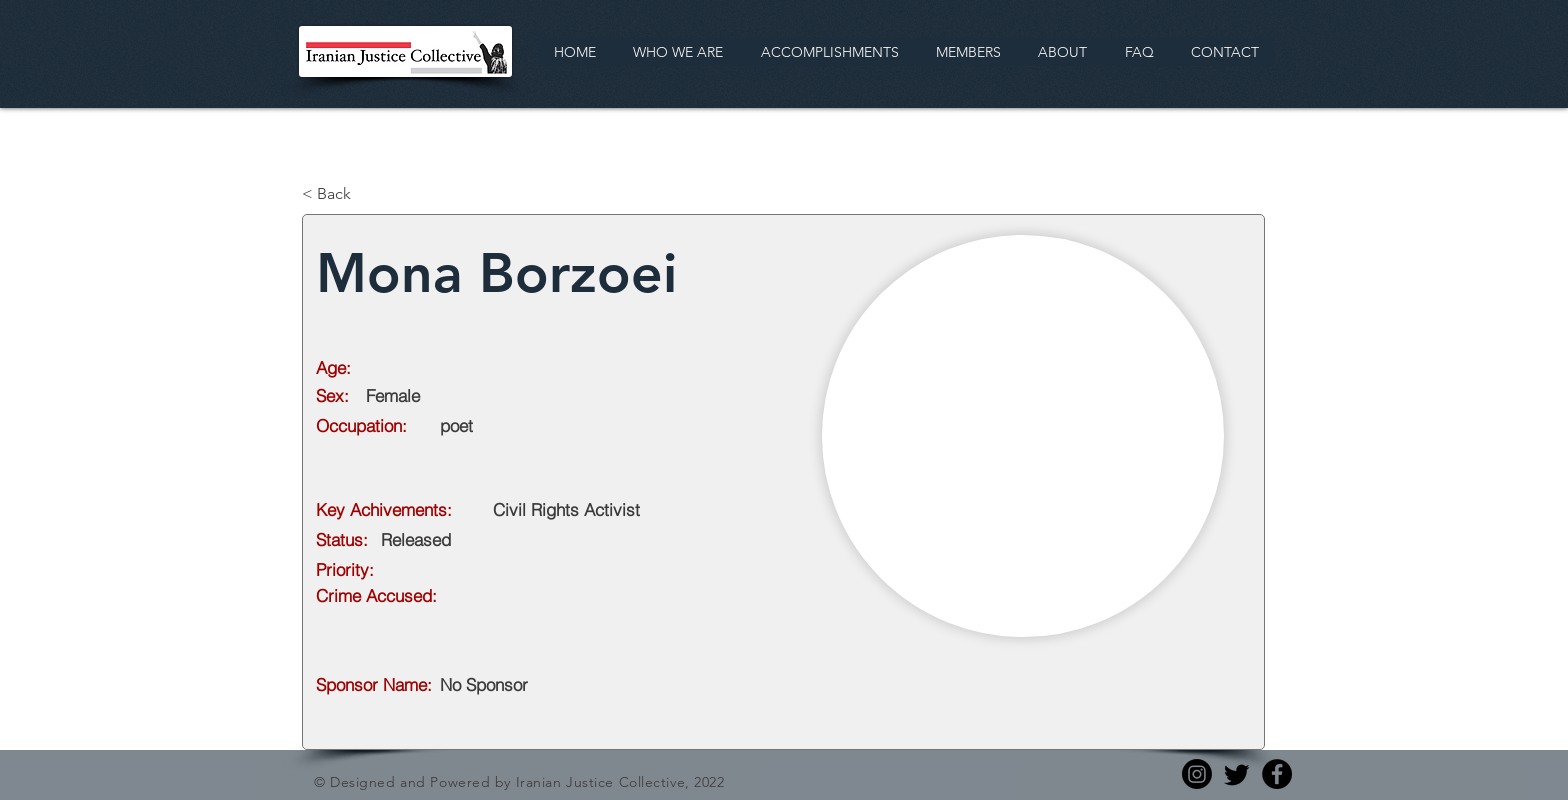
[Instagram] (1197, 774)
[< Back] (368, 194)
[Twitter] (1237, 774)
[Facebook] (1277, 774)
